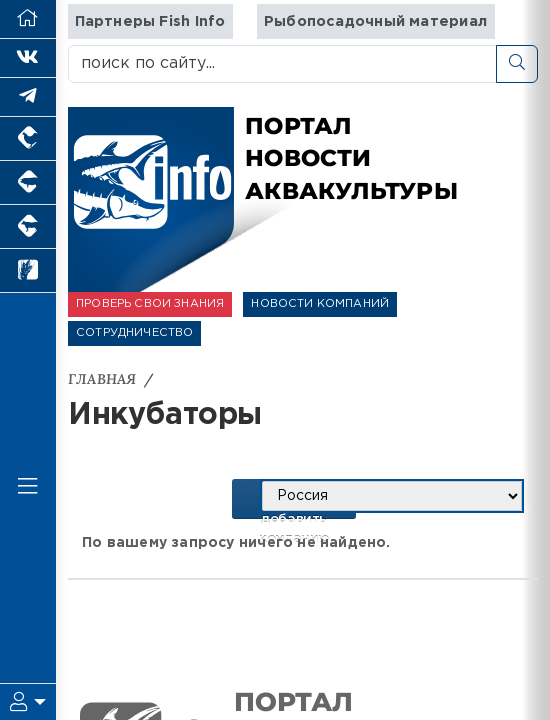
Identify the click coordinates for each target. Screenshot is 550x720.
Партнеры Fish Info (150, 21)
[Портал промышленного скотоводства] (28, 227)
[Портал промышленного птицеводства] (28, 139)
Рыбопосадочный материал (375, 21)
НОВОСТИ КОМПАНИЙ (320, 304)
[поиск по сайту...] (282, 64)
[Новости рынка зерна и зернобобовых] (28, 271)
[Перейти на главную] (28, 19)
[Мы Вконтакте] (28, 58)
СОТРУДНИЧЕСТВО (134, 333)
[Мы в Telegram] (28, 97)
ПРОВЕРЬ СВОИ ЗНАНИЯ (150, 304)
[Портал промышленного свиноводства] (28, 183)
